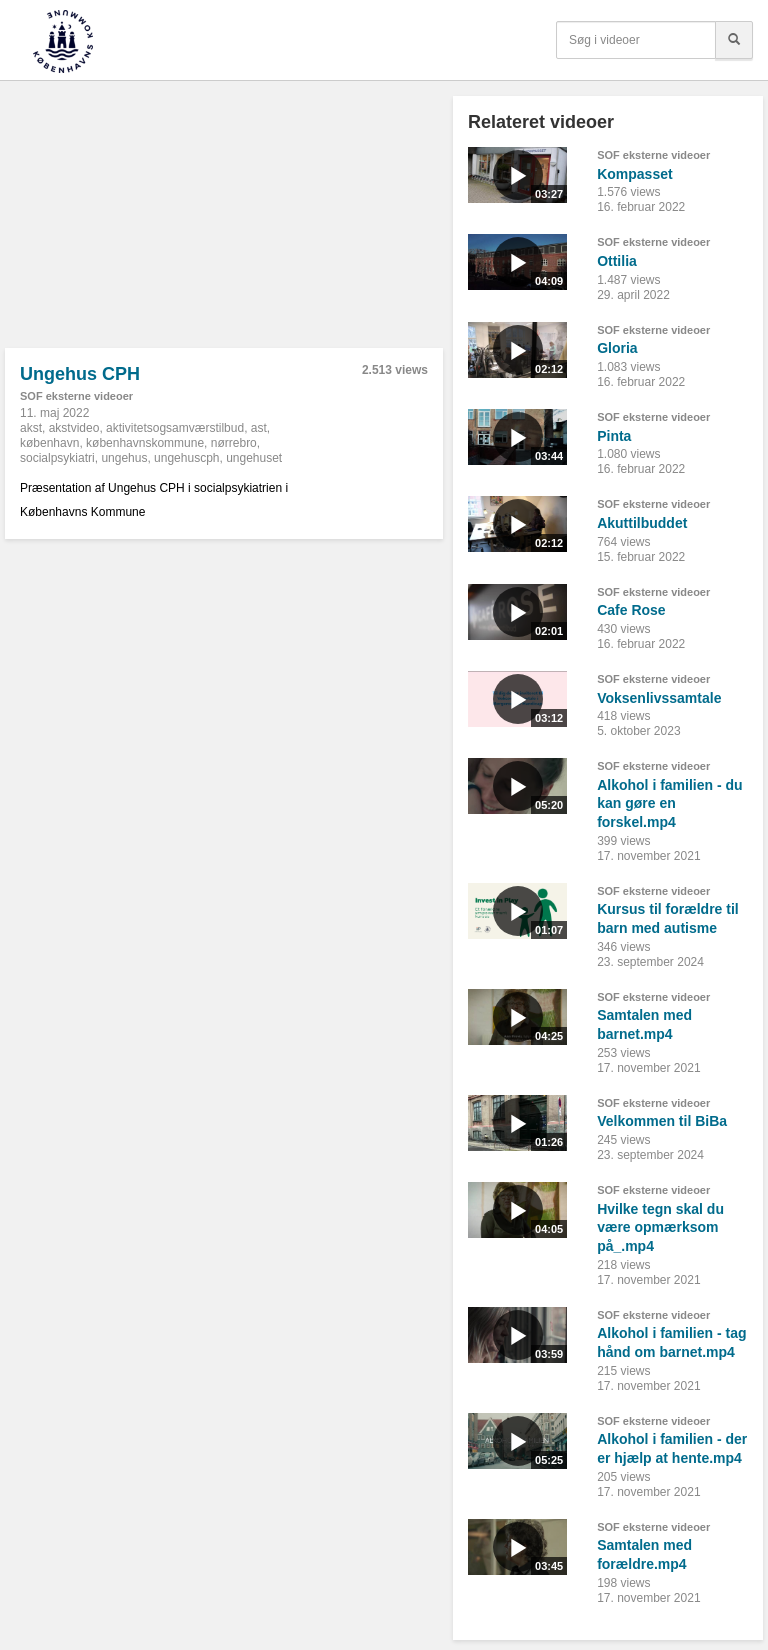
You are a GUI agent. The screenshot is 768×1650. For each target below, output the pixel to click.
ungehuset (254, 458)
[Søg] (734, 40)
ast (259, 428)
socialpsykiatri (57, 458)
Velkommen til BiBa (662, 1121)
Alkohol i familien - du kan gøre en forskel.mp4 (669, 803)
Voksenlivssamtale (659, 698)
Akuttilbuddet (642, 523)
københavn (49, 443)
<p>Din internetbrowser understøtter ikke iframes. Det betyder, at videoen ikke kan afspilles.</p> (224, 222)
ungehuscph (186, 458)
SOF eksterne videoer (76, 396)
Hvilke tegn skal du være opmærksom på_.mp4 (660, 1227)
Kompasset (634, 174)
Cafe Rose (631, 610)
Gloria (617, 348)
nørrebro (234, 443)
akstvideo (74, 428)
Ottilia (617, 261)
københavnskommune (145, 443)
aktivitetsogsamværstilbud (175, 428)
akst (31, 428)
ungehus (124, 458)
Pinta (614, 436)
